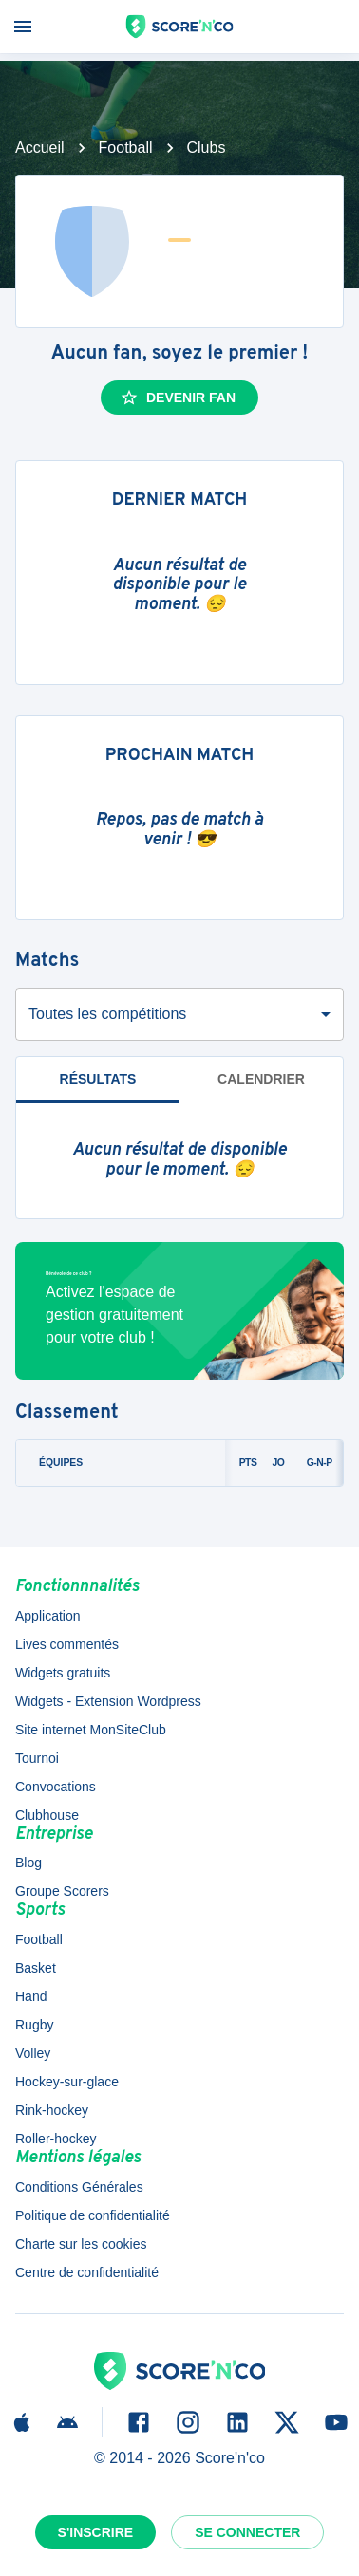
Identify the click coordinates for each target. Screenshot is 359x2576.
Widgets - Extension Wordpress (108, 1701)
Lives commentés (67, 1644)
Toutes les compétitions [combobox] (107, 1014)
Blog (28, 1862)
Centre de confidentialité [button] (87, 2272)
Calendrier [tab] (261, 1078)
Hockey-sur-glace (67, 2081)
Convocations (55, 1786)
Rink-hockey (51, 2110)
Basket (35, 1967)
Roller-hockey (56, 2138)
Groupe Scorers (62, 1891)
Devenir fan (178, 397)
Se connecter (247, 2532)
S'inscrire (96, 2532)
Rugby (34, 2024)
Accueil (40, 147)
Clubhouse (47, 1815)
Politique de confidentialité (92, 2215)
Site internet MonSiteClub (90, 1729)
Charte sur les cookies (81, 2244)
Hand (31, 1996)
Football (126, 147)
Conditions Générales (79, 2187)
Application (48, 1615)
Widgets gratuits (62, 1672)
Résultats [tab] (98, 1078)
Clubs (206, 147)
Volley (32, 2053)
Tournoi (37, 1758)
